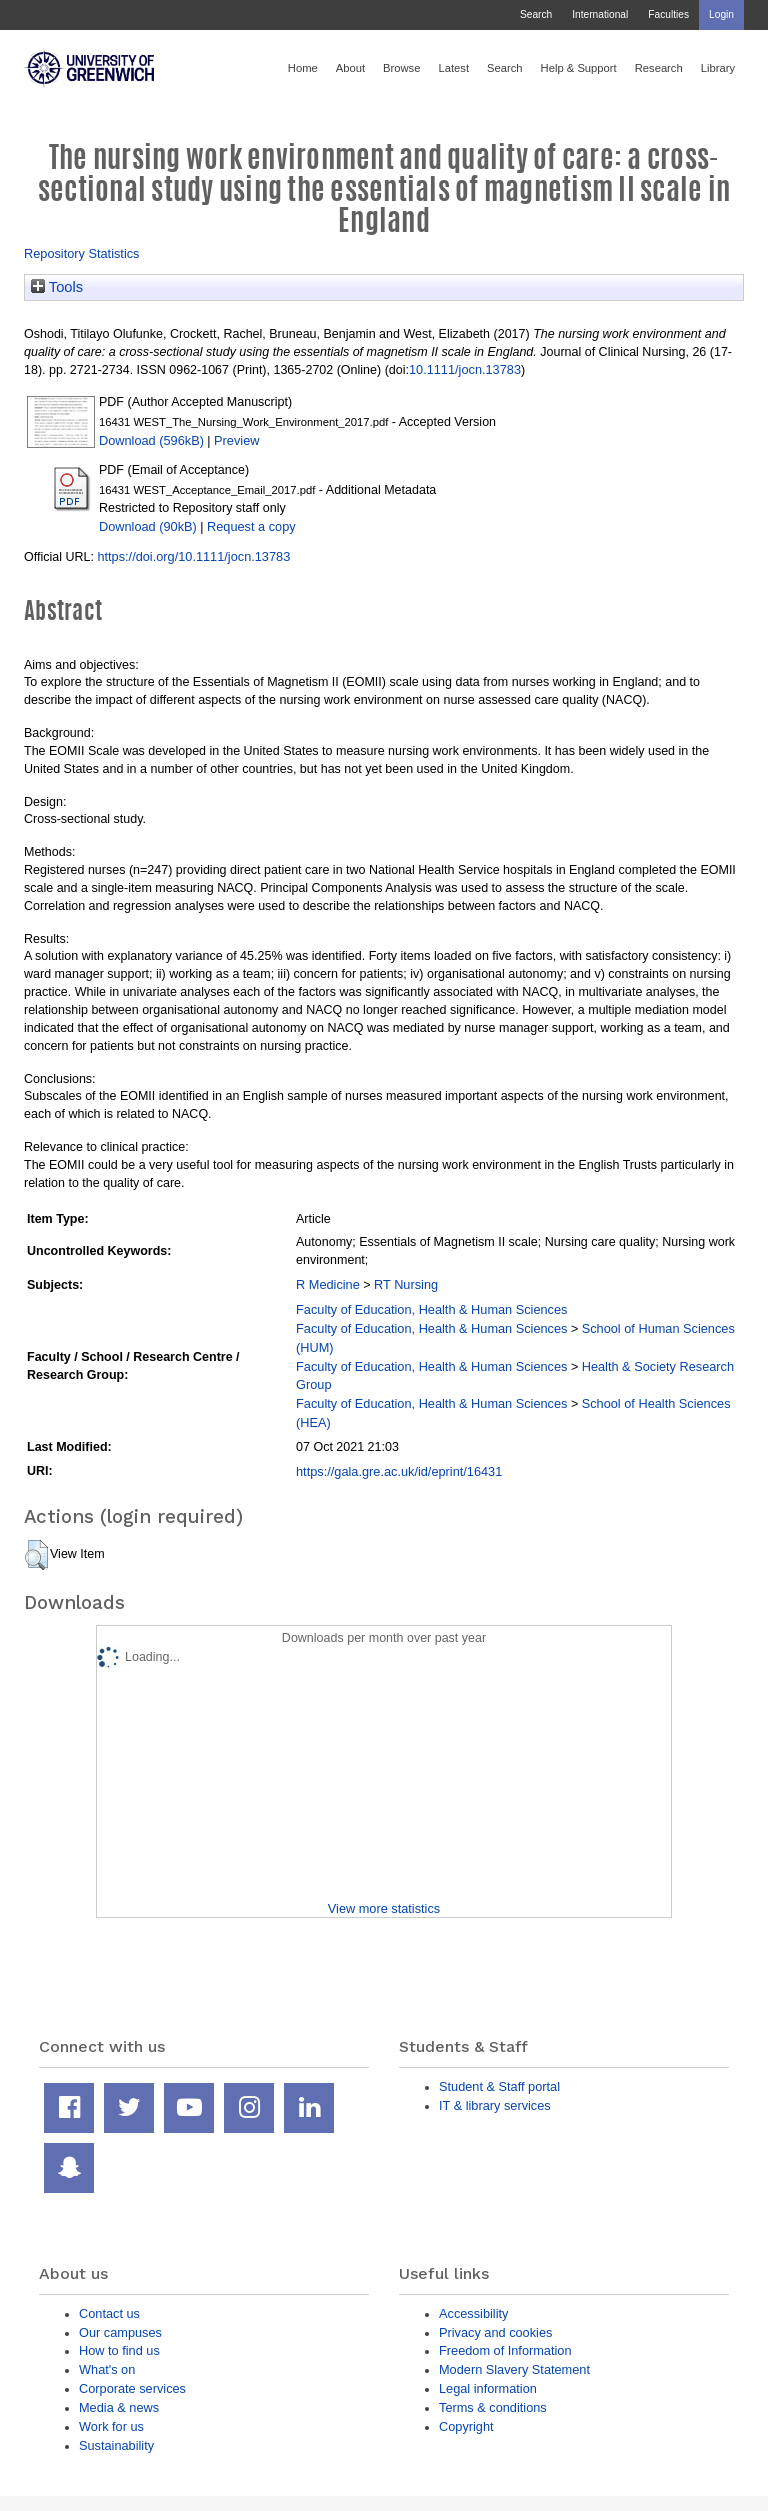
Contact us (109, 2313)
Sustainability (116, 2445)
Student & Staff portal (499, 2086)
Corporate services (132, 2388)
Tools (57, 287)
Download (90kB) (148, 526)
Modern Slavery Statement (514, 2369)
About (350, 68)
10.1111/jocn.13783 (465, 369)
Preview (236, 440)
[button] (36, 1555)
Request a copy (251, 526)
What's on (107, 2369)
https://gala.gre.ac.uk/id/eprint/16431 (399, 1471)
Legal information (488, 2388)
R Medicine (328, 1284)
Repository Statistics (82, 253)
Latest (453, 68)
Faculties (668, 14)
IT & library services (495, 2105)
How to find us (119, 2350)
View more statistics (384, 1908)
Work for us (111, 2426)
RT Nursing (406, 1284)
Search (536, 14)
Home (303, 68)
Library (718, 68)
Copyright (466, 2426)
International (600, 14)
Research (659, 68)
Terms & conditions (493, 2407)
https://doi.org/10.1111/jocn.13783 (193, 556)
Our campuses (120, 2332)
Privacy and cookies (495, 2332)
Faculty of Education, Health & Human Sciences (431, 1309)
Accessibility (473, 2313)
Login (721, 14)
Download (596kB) (151, 440)
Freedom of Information (505, 2350)
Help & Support (579, 68)
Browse (401, 68)
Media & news (119, 2407)
